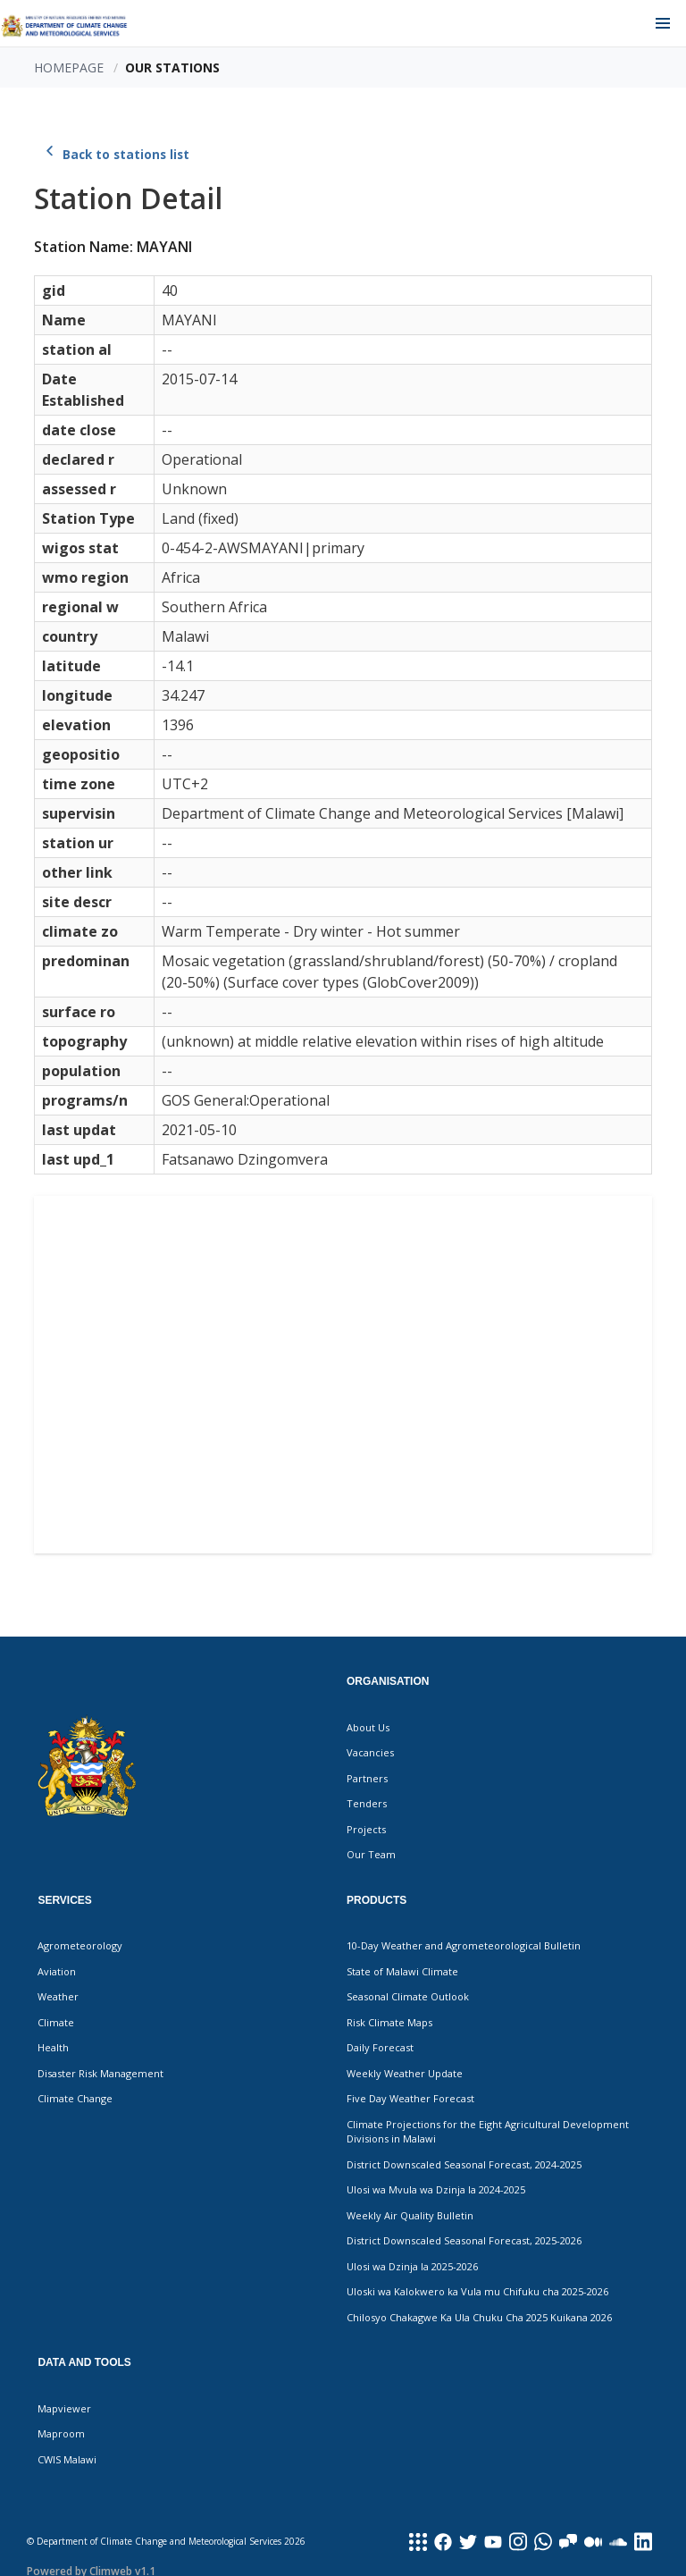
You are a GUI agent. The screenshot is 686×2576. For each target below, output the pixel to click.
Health (53, 2047)
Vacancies (370, 1752)
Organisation (388, 1681)
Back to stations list (115, 155)
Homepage (69, 67)
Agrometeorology (80, 1945)
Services (64, 1900)
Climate (56, 2022)
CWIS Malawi (67, 2459)
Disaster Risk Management (100, 2073)
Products (376, 1900)
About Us (368, 1727)
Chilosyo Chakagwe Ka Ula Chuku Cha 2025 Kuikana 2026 (479, 2317)
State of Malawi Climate (402, 1971)
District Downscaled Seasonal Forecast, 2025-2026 (464, 2240)
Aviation (57, 1971)
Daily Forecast (380, 2047)
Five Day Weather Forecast (410, 2098)
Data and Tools (84, 2362)
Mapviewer (64, 2408)
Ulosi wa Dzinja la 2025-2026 (412, 2266)
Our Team (371, 1854)
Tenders (367, 1803)
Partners (367, 1778)
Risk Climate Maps (389, 2022)
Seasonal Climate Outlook (408, 1996)
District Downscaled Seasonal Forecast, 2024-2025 (464, 2164)
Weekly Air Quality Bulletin (410, 2215)
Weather (58, 1996)
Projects (366, 1829)
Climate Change (75, 2098)
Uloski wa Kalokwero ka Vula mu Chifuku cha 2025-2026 (477, 2291)
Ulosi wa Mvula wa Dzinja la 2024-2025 (436, 2189)
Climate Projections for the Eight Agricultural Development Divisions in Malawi (488, 2131)
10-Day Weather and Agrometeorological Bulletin (464, 1945)
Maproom (61, 2433)
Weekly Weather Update (405, 2073)
